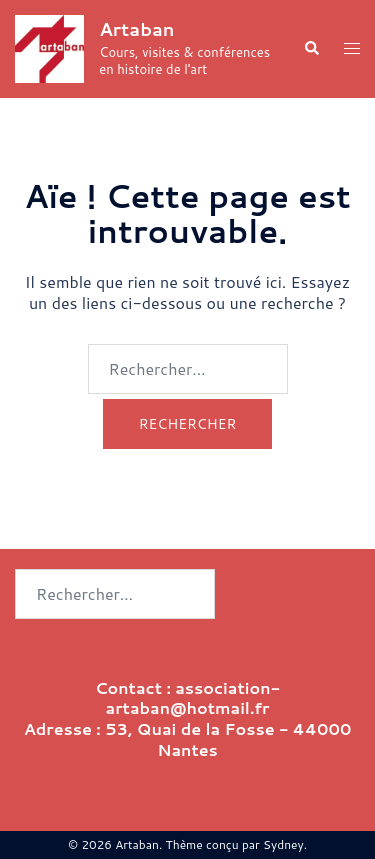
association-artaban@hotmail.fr (193, 698)
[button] (311, 49)
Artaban (136, 29)
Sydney (283, 844)
